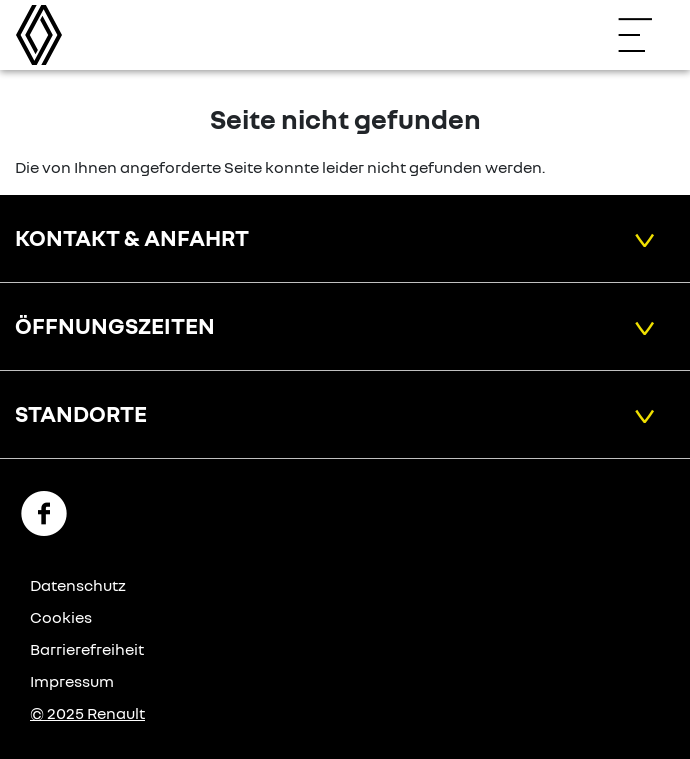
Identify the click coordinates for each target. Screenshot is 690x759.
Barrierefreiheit (87, 649)
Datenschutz (78, 585)
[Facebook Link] (44, 512)
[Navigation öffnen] (645, 35)
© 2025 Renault (87, 713)
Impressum (72, 681)
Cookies (61, 617)
